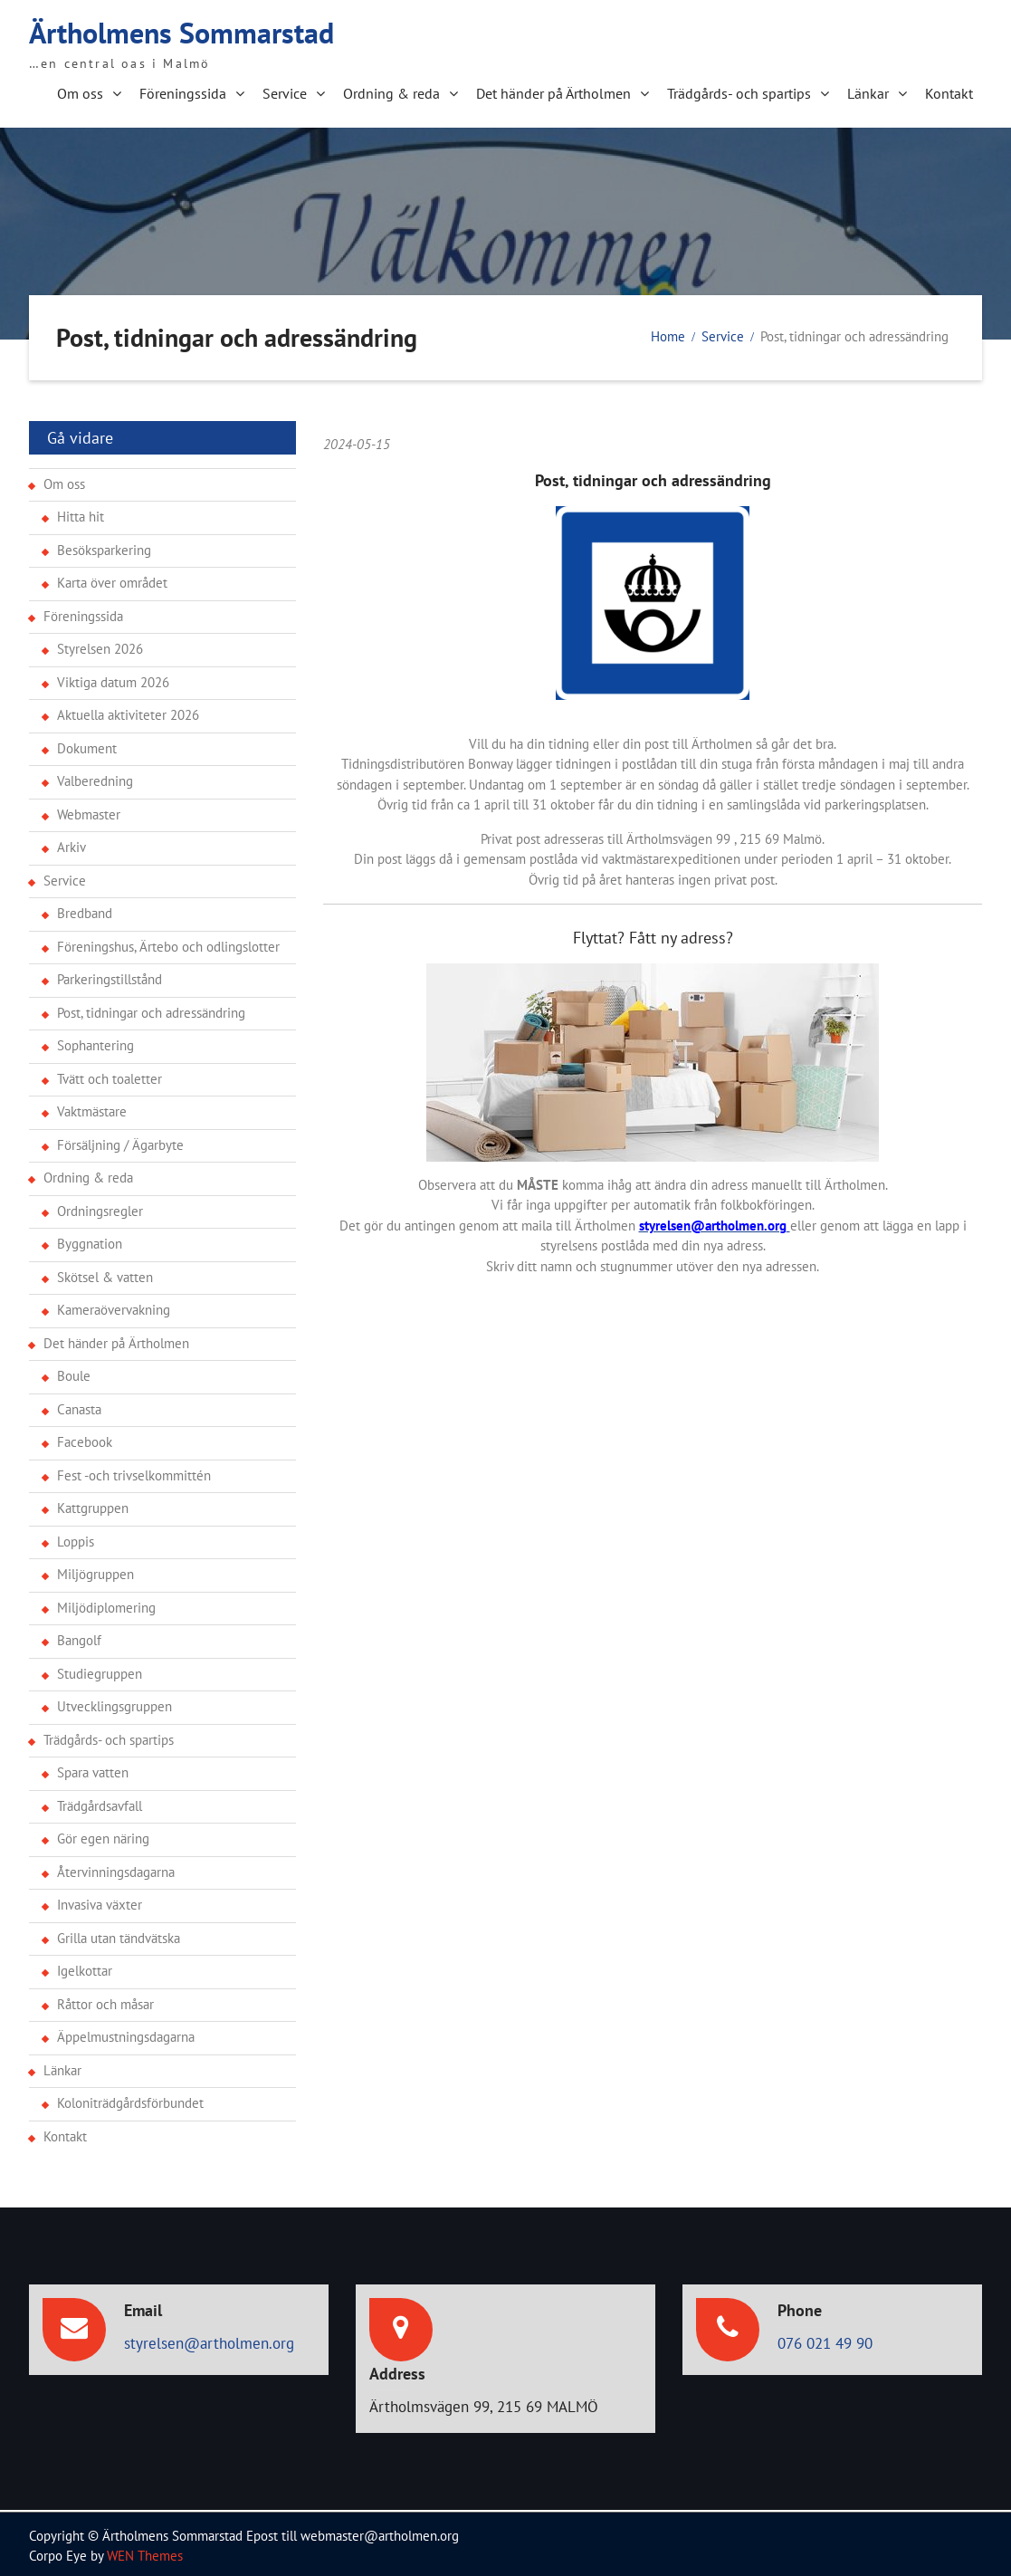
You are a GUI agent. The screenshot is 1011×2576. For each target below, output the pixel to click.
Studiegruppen (99, 1669)
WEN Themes (145, 2551)
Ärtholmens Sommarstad (181, 31)
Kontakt (949, 91)
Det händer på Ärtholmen (553, 91)
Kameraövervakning (113, 1305)
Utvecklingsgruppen (114, 1701)
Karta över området (112, 578)
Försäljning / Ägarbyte (120, 1140)
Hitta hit (80, 512)
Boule (74, 1371)
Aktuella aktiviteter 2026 (128, 710)
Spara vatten (93, 1767)
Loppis (75, 1537)
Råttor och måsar (105, 1999)
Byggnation (89, 1239)
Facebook (84, 1437)
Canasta (79, 1404)
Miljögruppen (95, 1569)
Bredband (84, 908)
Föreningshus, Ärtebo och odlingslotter (168, 942)
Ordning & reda (391, 91)
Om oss (80, 91)
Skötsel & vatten (105, 1272)
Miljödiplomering (106, 1603)
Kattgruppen (93, 1503)
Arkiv (71, 842)
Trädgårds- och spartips (739, 91)
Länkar (868, 91)
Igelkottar (84, 1966)
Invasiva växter (99, 1900)
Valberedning (95, 776)
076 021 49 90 (825, 2339)
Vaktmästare (92, 1107)
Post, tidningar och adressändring (151, 1008)
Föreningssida (182, 91)
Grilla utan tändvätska (118, 1933)
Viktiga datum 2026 (113, 677)
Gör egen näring (103, 1834)
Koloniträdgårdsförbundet (130, 2098)
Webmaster (88, 810)
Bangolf (79, 1635)
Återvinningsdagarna (116, 1867)
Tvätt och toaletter (109, 1074)
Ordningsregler (100, 1206)
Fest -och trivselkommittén (134, 1471)
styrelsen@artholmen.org (209, 2339)
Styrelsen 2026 (100, 644)
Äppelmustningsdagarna (126, 2032)
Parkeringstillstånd (109, 974)
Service (284, 91)
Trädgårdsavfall (99, 1801)
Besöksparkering (104, 545)
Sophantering (95, 1040)
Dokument (87, 743)
